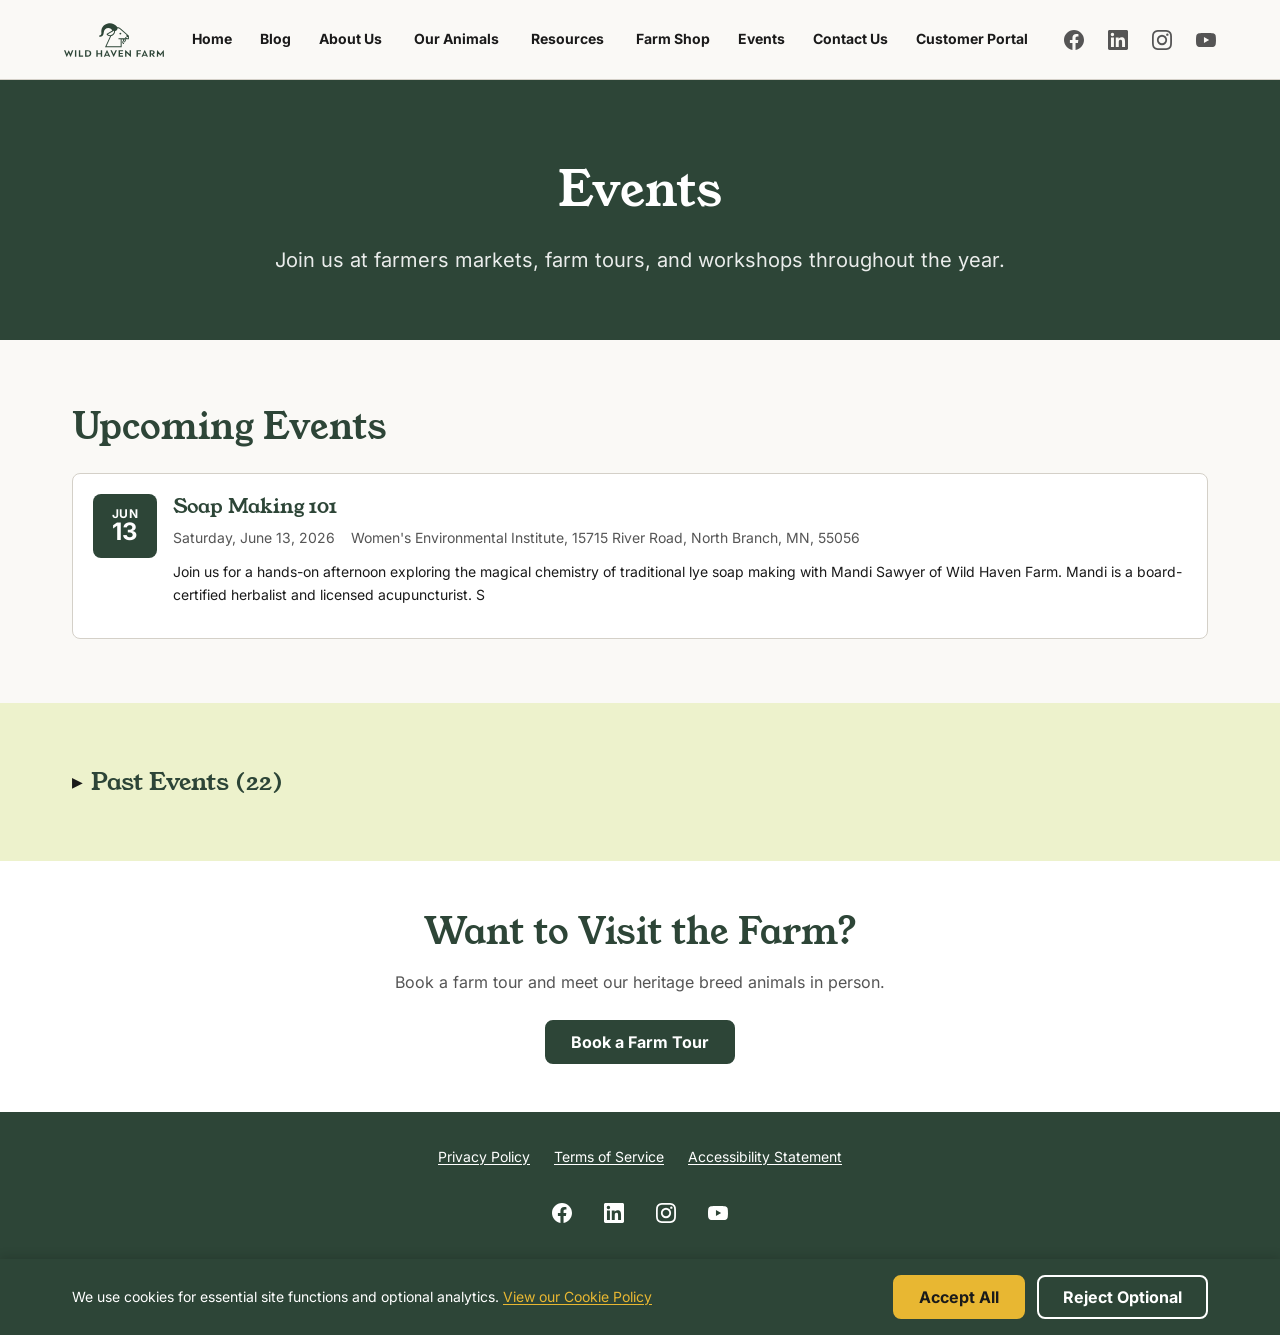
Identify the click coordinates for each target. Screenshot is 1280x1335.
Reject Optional (1122, 1297)
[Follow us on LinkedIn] (1118, 40)
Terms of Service (609, 1156)
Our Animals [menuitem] (456, 38)
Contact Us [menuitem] (850, 38)
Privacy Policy (484, 1156)
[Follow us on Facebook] (1074, 40)
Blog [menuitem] (275, 38)
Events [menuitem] (761, 38)
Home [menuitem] (212, 38)
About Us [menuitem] (350, 38)
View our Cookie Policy (577, 1296)
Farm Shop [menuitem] (678, 44)
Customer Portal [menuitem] (972, 38)
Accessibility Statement (765, 1156)
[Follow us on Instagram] (1162, 40)
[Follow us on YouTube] (1206, 40)
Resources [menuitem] (567, 38)
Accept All (959, 1297)
